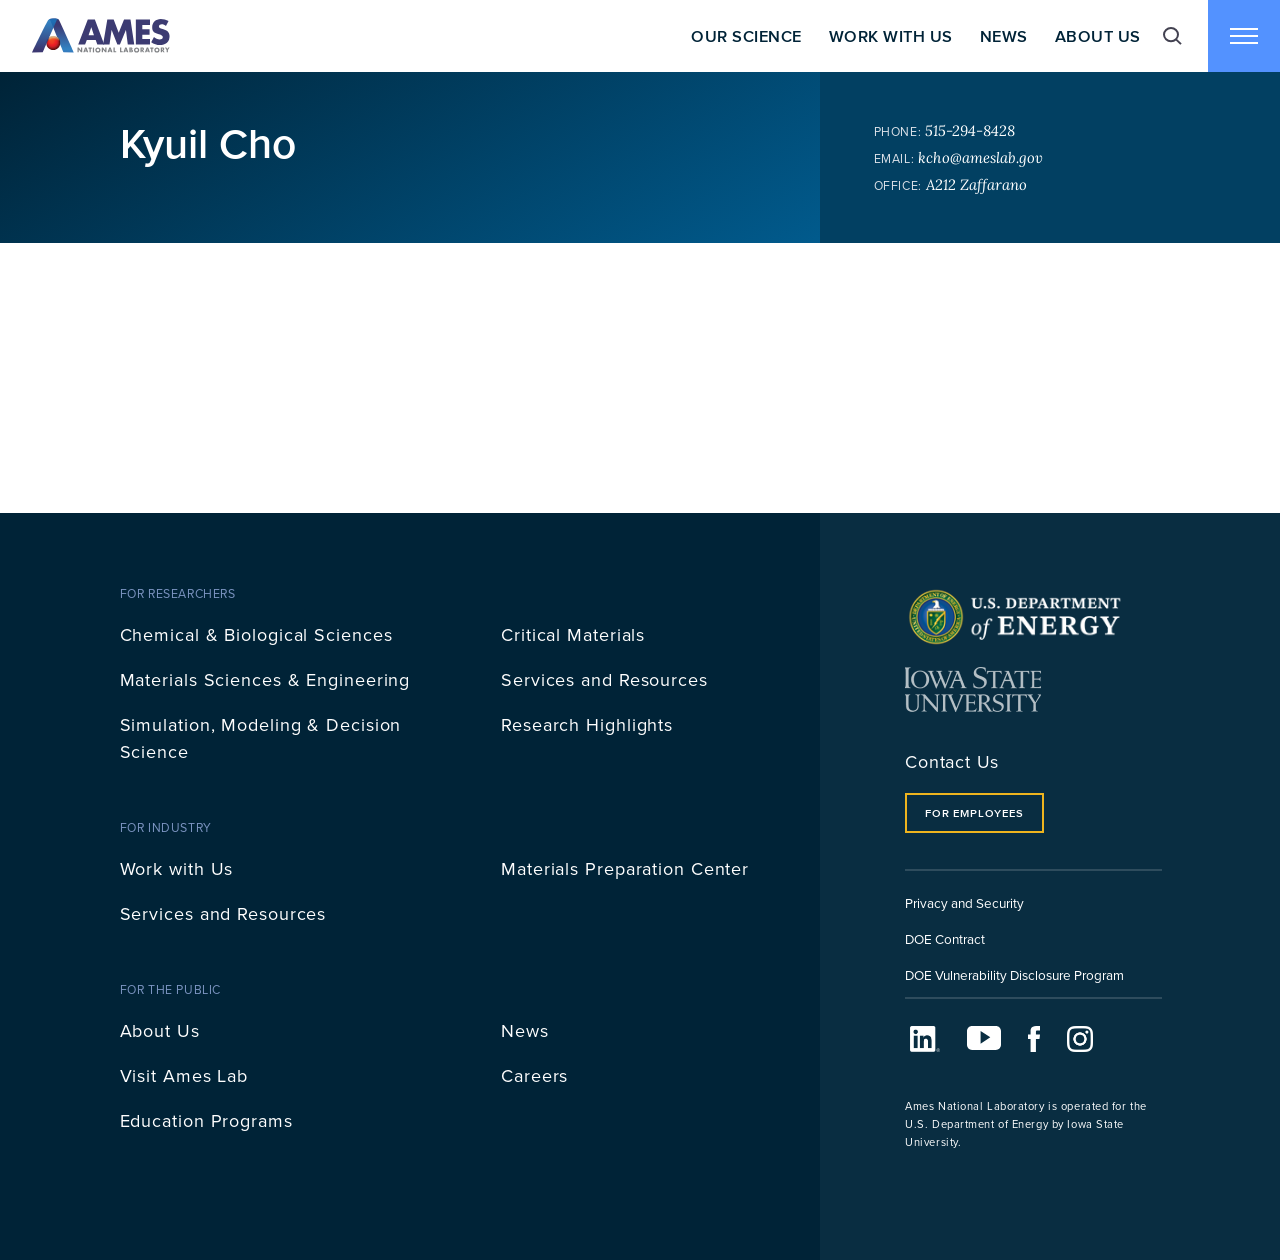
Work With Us (891, 36)
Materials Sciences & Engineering (265, 679)
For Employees (974, 813)
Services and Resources (604, 679)
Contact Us (952, 761)
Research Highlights (587, 724)
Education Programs (206, 1120)
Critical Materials (573, 634)
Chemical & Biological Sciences (256, 634)
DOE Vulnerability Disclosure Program (1014, 974)
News (1004, 36)
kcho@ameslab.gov (980, 157)
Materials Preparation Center (625, 868)
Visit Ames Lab (184, 1075)
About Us (1098, 36)
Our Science (746, 36)
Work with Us (177, 868)
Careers (534, 1075)
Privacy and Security (964, 902)
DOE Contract (945, 938)
